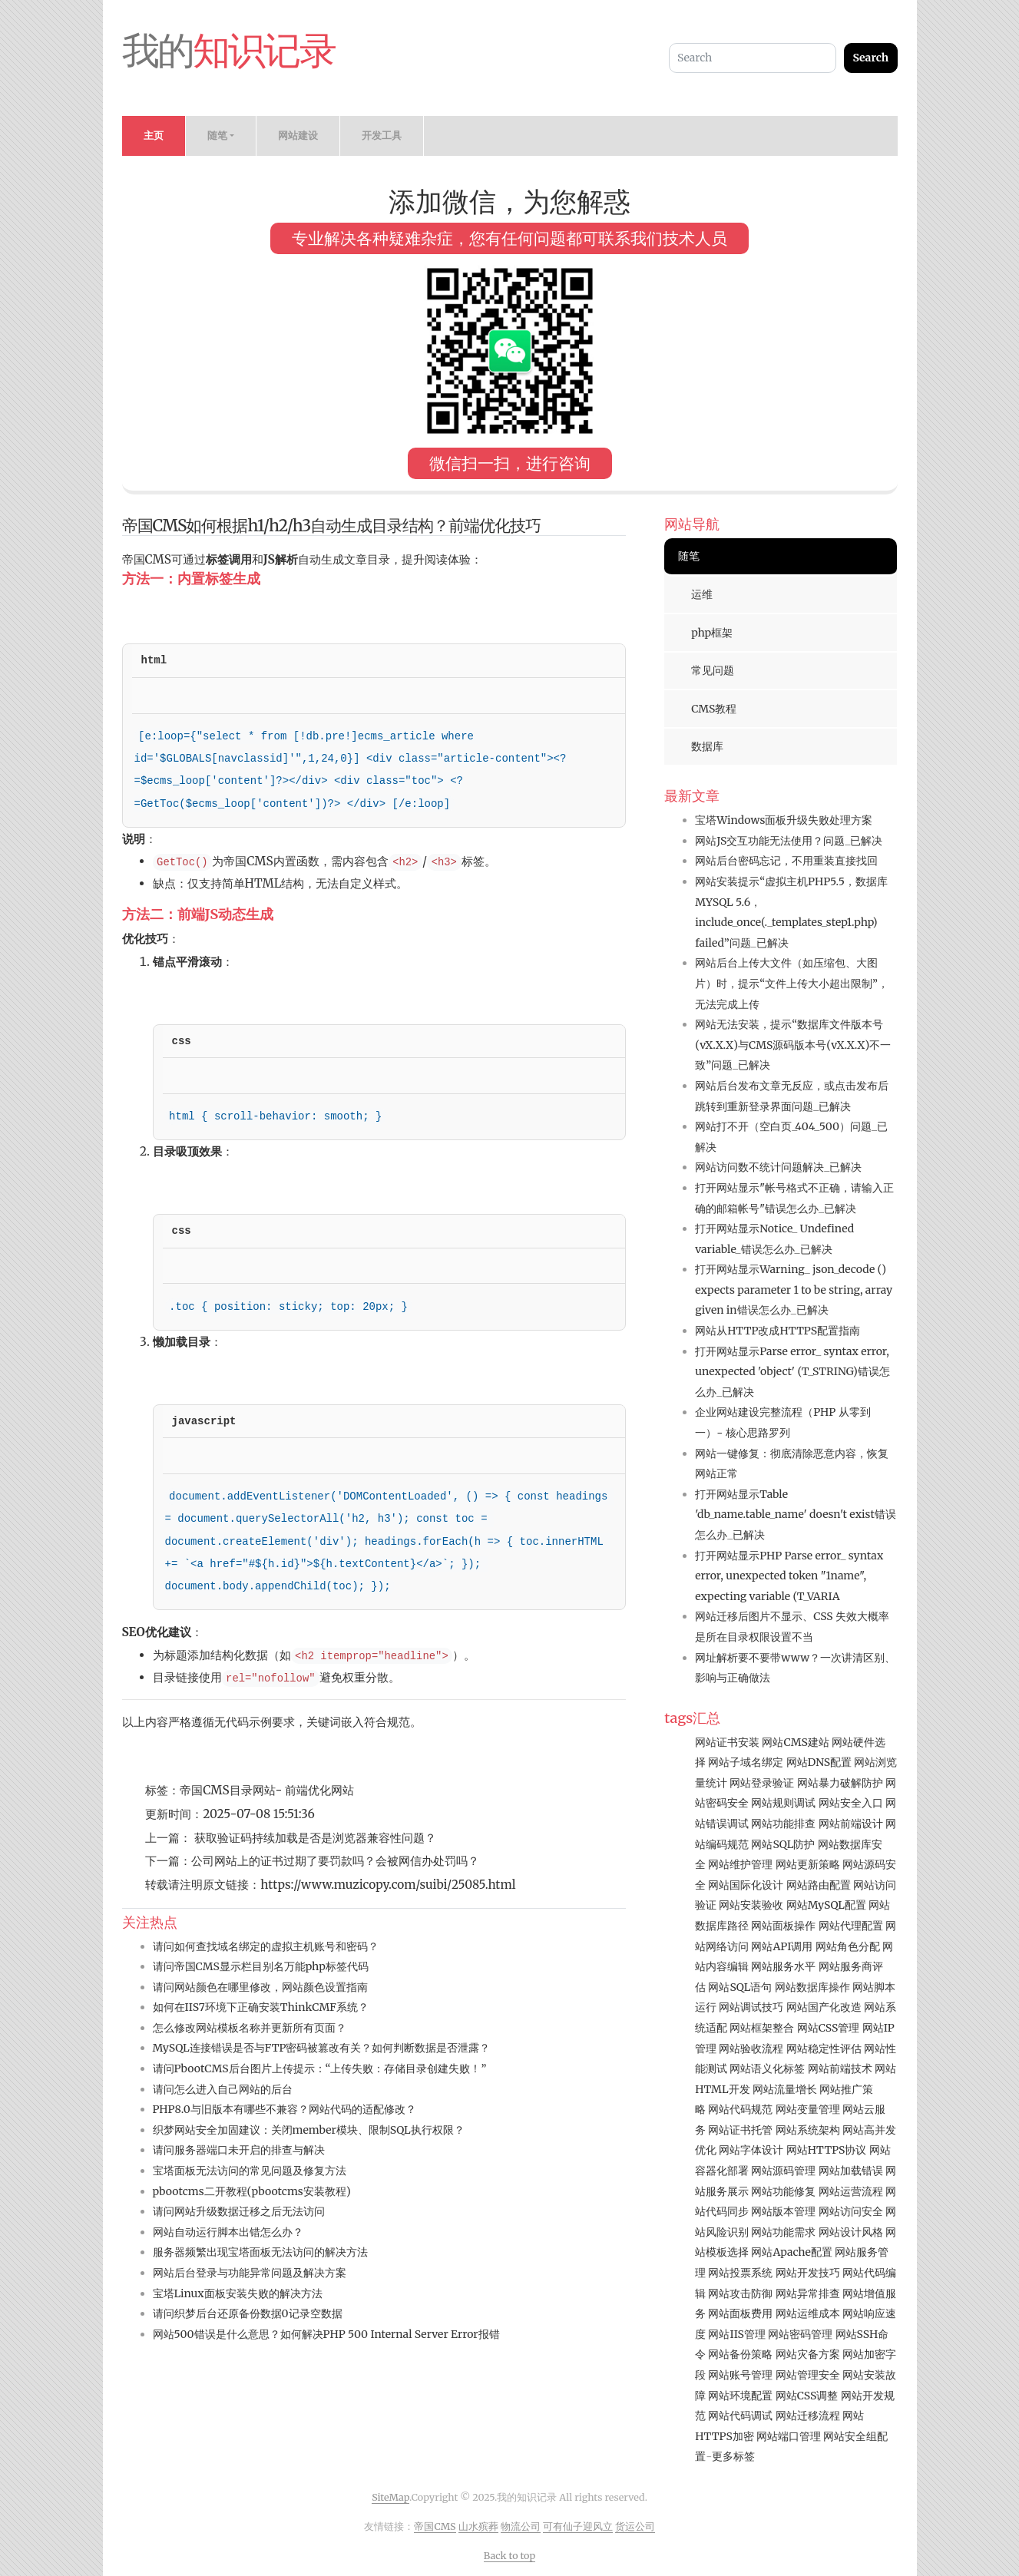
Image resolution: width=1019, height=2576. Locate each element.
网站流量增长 (785, 2089)
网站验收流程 (751, 2048)
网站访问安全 (851, 2211)
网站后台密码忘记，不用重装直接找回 (786, 861)
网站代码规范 (740, 2109)
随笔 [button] (217, 135)
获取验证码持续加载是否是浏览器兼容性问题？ (313, 1837)
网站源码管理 (783, 2171)
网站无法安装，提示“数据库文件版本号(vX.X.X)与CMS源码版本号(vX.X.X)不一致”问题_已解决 (793, 1044)
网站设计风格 (851, 2232)
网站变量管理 (808, 2109)
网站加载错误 (851, 2171)
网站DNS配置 (819, 1762)
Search (870, 57)
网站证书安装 (727, 1742)
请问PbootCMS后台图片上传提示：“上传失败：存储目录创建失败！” (320, 2068)
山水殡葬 (478, 2526)
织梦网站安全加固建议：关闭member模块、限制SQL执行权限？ (309, 2130)
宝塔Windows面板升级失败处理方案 (783, 820)
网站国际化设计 (745, 1885)
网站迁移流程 (808, 2415)
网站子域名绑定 (745, 1762)
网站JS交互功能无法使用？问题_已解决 (788, 841)
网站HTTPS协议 (826, 2150)
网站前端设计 (851, 1823)
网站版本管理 (783, 2211)
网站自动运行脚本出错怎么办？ (228, 2232)
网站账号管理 (740, 2375)
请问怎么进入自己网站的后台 (223, 2089)
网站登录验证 (762, 1783)
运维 (702, 594)
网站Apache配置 (791, 2252)
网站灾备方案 (808, 2354)
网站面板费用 (740, 2313)
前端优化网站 (319, 1790)
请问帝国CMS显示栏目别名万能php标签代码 (261, 1966)
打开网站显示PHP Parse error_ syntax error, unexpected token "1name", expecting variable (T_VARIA (789, 1576)
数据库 (707, 746)
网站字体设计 (751, 2150)
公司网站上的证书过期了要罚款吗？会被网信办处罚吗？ (335, 1860)
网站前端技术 (840, 2068)
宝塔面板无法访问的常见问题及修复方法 (249, 2171)
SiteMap (390, 2497)
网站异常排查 (808, 2293)
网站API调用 (781, 1946)
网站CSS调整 (807, 2395)
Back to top (510, 2555)
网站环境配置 (740, 2395)
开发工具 (382, 135)
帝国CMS (434, 2526)
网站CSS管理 (828, 2028)
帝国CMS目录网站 (227, 1790)
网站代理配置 (851, 1926)
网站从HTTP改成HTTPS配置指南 (777, 1331)
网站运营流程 (851, 2191)
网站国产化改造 (824, 2007)
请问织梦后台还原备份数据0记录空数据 (247, 2313)
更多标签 (733, 2456)
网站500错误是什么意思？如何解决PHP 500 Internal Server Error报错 (326, 2334)
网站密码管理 (800, 2334)
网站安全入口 (851, 1803)
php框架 (712, 633)
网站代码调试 (740, 2415)
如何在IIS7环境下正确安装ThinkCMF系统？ (261, 2007)
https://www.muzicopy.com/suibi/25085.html (387, 1884)
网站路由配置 (818, 1885)
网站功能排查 (783, 1823)
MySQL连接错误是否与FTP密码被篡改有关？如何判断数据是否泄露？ (322, 2048)
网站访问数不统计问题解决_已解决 (778, 1167)
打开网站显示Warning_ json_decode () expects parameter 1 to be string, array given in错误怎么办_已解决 (793, 1289)
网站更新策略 (808, 1864)
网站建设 (298, 135)
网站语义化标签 (767, 2068)
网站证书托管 (740, 2130)
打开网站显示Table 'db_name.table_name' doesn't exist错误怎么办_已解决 (795, 1514)
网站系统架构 (808, 2130)
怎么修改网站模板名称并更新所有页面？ (249, 2028)
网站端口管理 (788, 2436)
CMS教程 (713, 709)
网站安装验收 (751, 1905)
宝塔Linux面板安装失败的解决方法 (238, 2293)
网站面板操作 (783, 1926)
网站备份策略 (740, 2354)
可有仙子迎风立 (578, 2526)
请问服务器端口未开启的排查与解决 (239, 2150)
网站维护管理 (740, 1864)
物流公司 (521, 2526)
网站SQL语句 (740, 1987)
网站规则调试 (783, 1803)
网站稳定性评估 (824, 2048)
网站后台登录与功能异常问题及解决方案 (249, 2273)
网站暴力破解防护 (840, 1783)
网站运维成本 (808, 2313)
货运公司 (635, 2526)
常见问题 (712, 670)
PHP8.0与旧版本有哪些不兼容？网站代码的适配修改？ (284, 2109)
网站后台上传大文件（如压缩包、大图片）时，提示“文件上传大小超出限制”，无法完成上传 (791, 983)
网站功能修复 (783, 2191)
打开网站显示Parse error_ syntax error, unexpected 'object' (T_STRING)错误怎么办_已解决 (792, 1371)
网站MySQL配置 (826, 1905)
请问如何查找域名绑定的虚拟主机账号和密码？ (266, 1946)
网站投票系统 (740, 2273)
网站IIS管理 (736, 2334)
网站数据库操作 (812, 1987)
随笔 (689, 556)
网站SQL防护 (783, 1844)
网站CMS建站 (795, 1742)
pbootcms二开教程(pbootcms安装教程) (252, 2191)
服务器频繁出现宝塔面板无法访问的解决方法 (260, 2252)
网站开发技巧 (808, 2273)
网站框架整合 (762, 2028)
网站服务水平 (783, 1966)
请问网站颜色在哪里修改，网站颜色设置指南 (260, 1987)
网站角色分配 (848, 1946)
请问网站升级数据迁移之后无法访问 (239, 2211)
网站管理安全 (808, 2375)
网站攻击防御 (740, 2293)
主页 (154, 135)
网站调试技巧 (751, 2007)
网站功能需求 (783, 2232)
